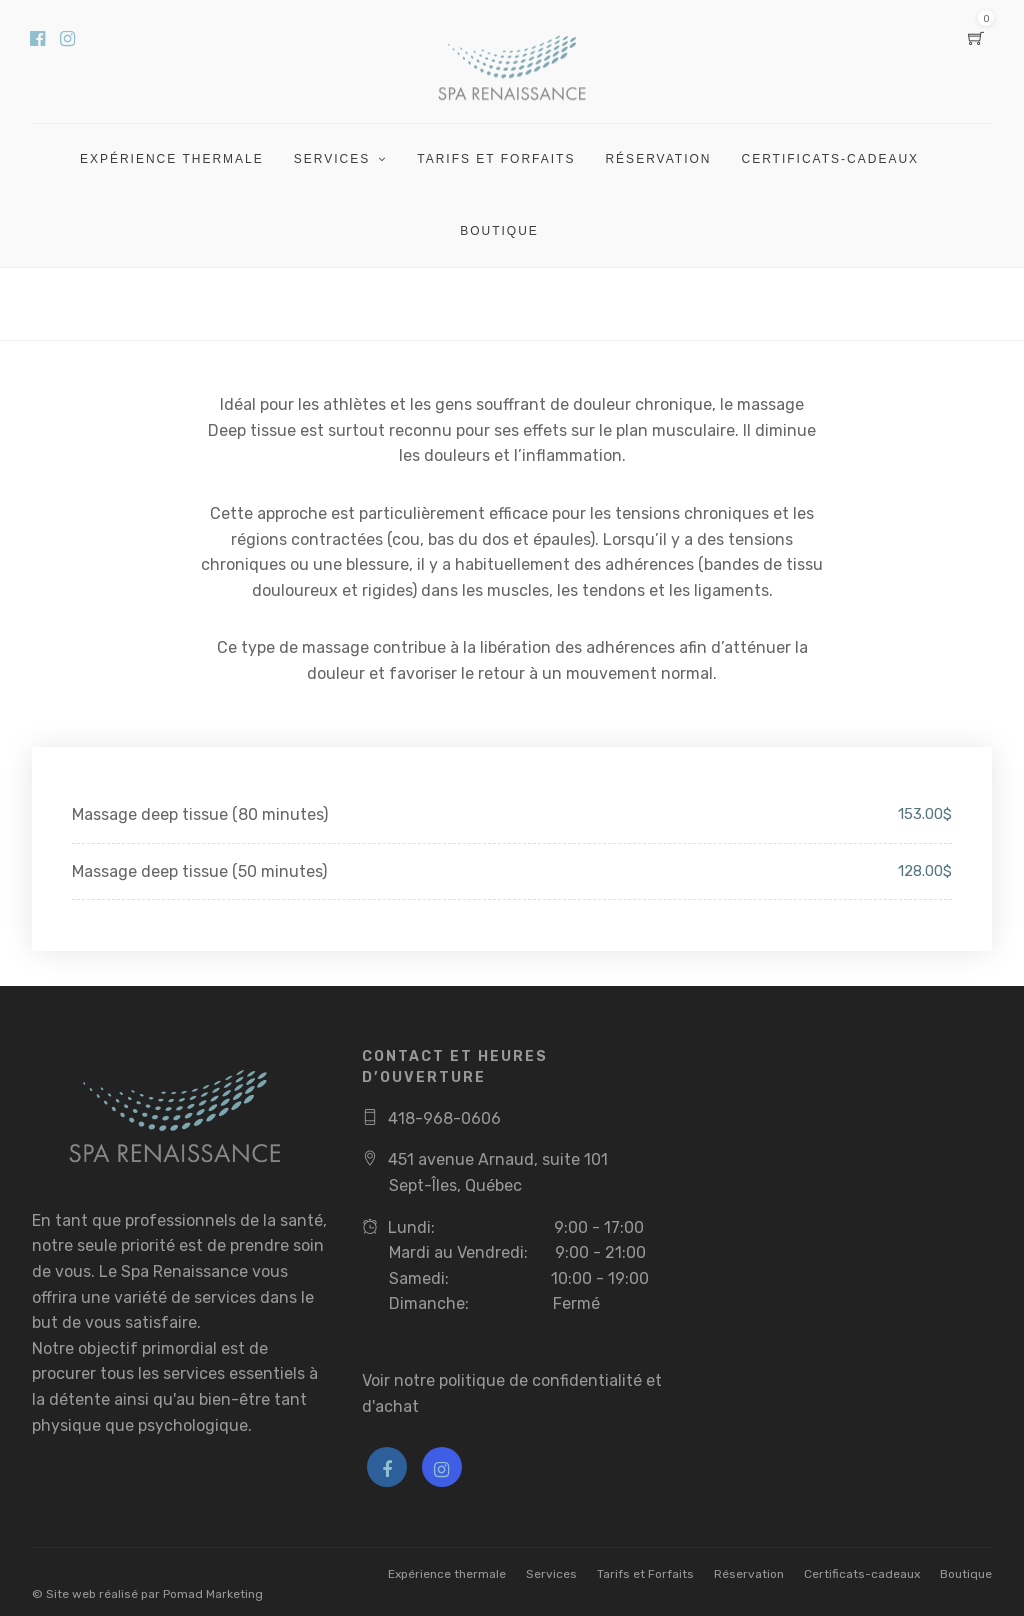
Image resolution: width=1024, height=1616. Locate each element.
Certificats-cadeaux (830, 159)
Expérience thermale (172, 159)
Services (332, 159)
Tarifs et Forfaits (496, 159)
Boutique (499, 231)
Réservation (658, 159)
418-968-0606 (444, 1118)
